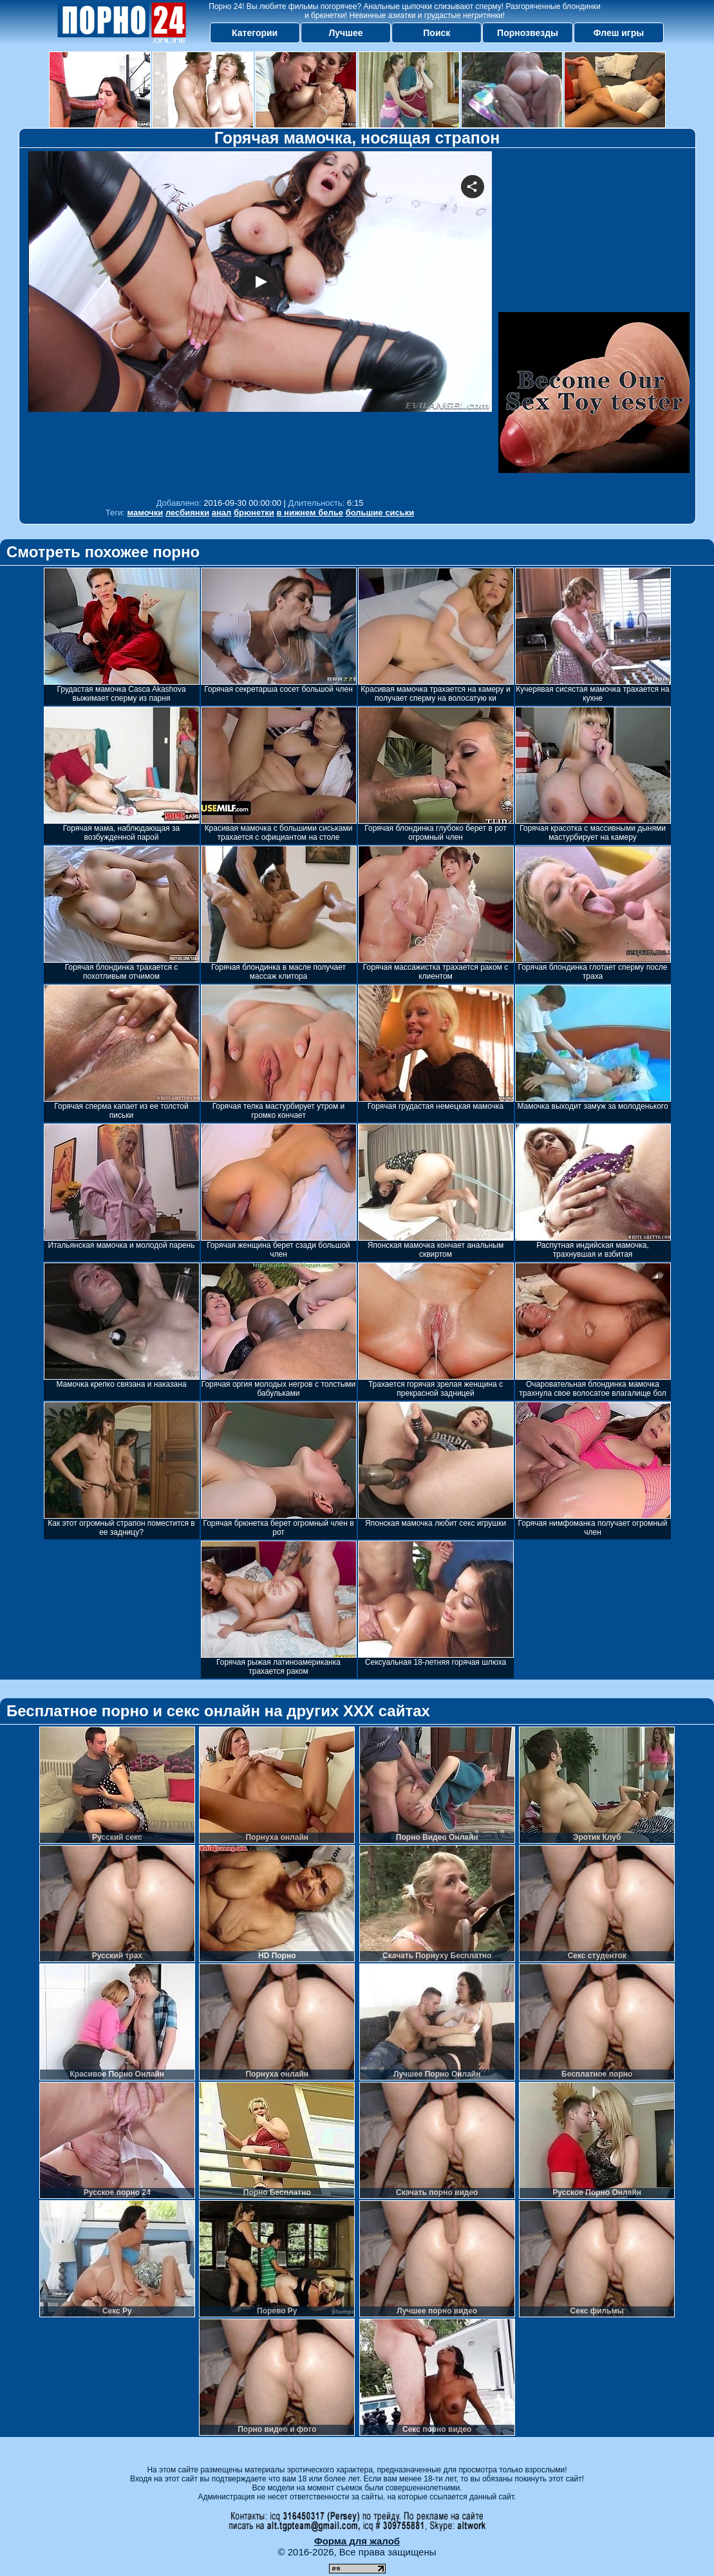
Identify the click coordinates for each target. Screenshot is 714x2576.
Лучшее (345, 33)
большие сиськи (380, 512)
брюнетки (254, 512)
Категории (254, 33)
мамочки (145, 512)
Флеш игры (619, 33)
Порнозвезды (527, 33)
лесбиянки (187, 512)
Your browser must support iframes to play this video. (260, 321)
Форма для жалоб (357, 2540)
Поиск (436, 33)
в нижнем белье (309, 512)
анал (222, 512)
